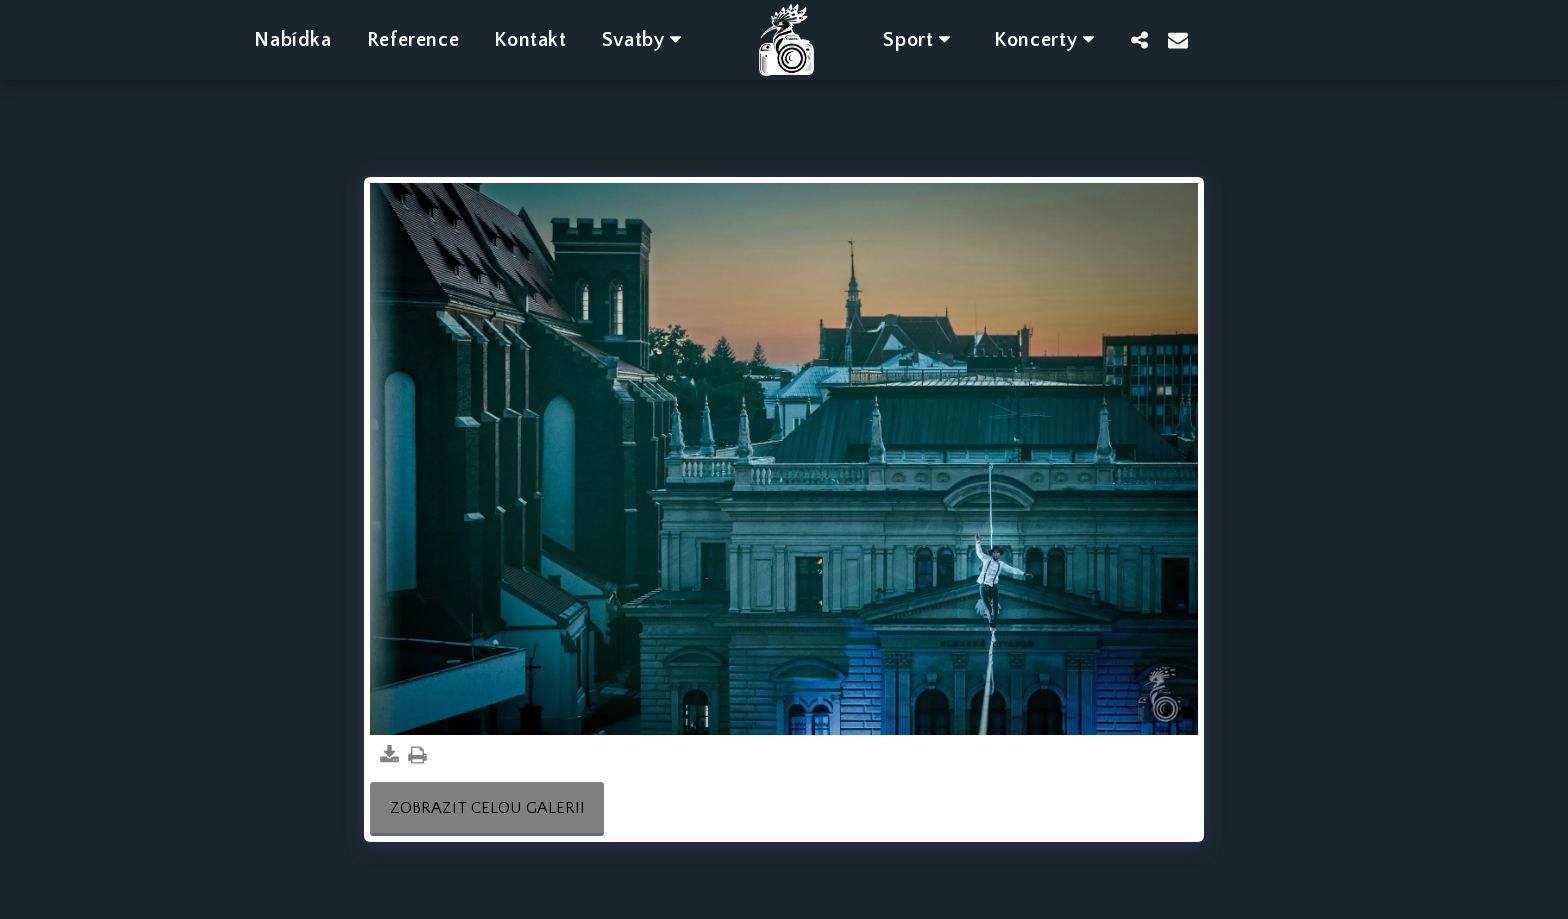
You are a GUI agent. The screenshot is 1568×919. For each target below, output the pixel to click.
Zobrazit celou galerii (487, 808)
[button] (646, 39)
